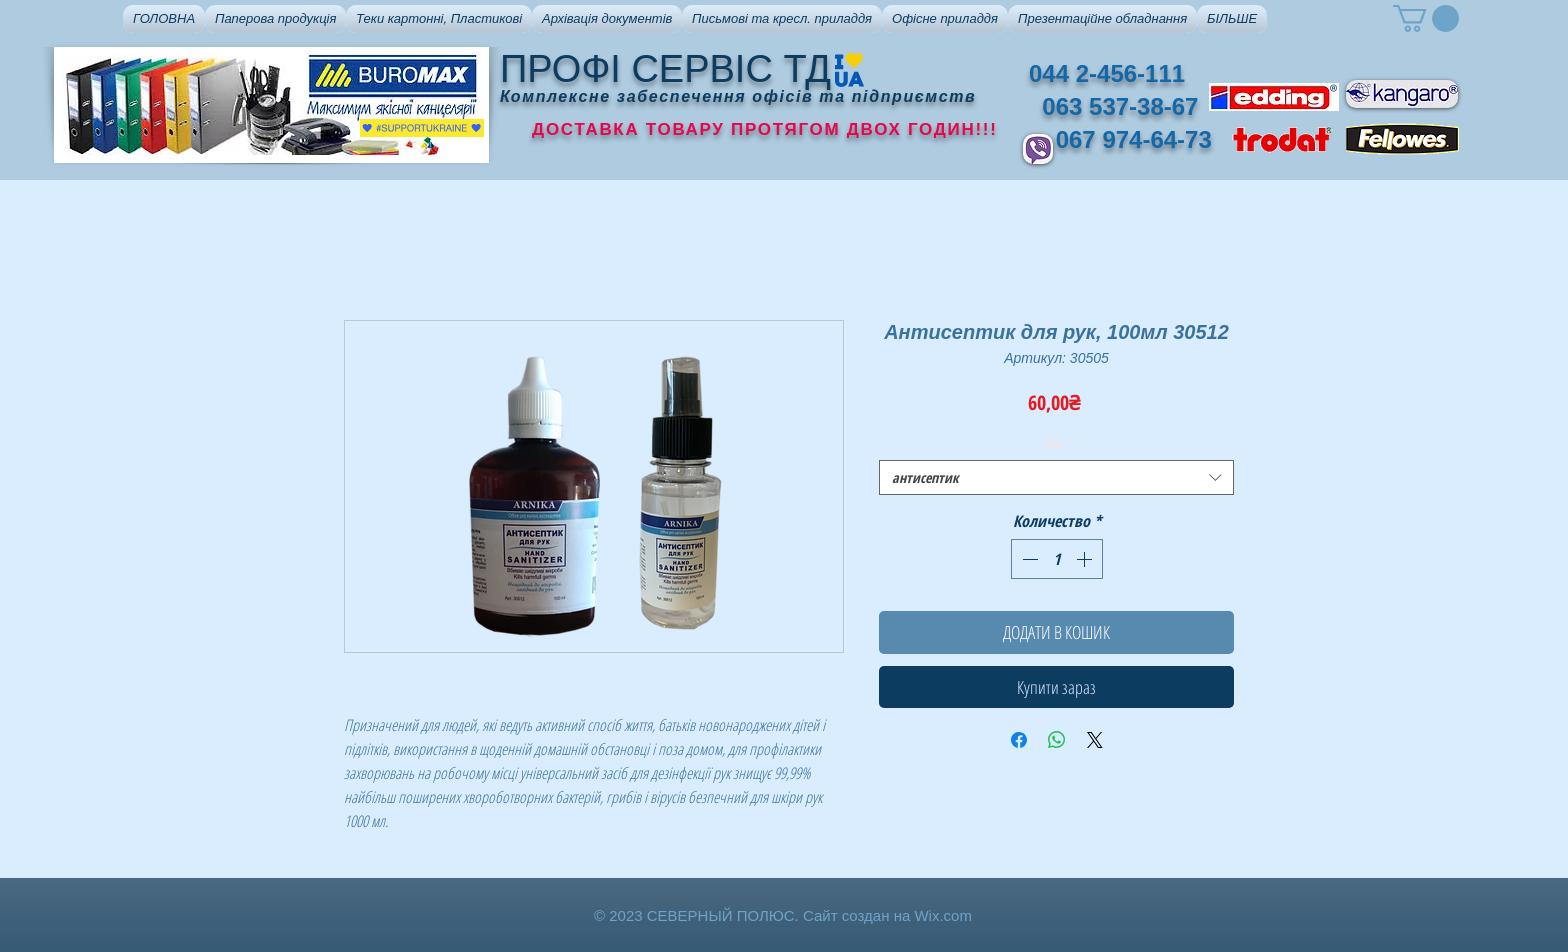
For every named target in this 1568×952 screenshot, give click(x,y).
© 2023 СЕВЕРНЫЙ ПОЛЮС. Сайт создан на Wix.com (783, 915)
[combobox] (1056, 477)
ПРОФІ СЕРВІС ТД (665, 69)
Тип (1057, 443)
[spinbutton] (1057, 559)
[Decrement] (1028, 559)
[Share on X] (1095, 740)
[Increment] (1086, 559)
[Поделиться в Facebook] (1019, 740)
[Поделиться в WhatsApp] (1057, 740)
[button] (275, 19)
